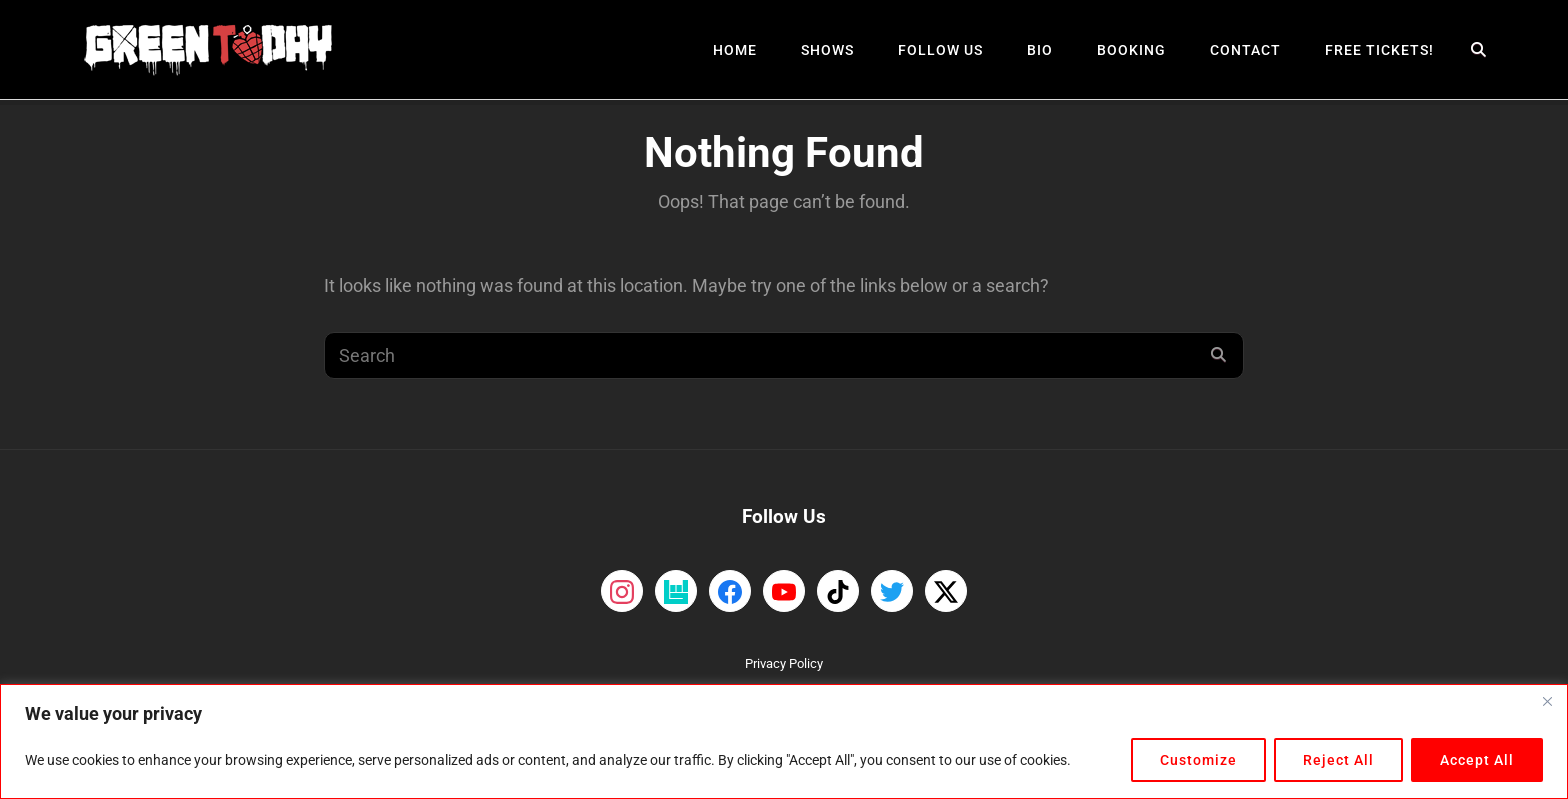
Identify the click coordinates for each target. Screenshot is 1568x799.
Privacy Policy (784, 663)
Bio (1040, 50)
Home (735, 50)
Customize (1198, 760)
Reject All (1338, 760)
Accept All (1477, 760)
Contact (1245, 50)
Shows (827, 50)
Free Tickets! (1379, 50)
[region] (784, 741)
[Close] (1547, 701)
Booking (1131, 50)
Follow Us (940, 50)
